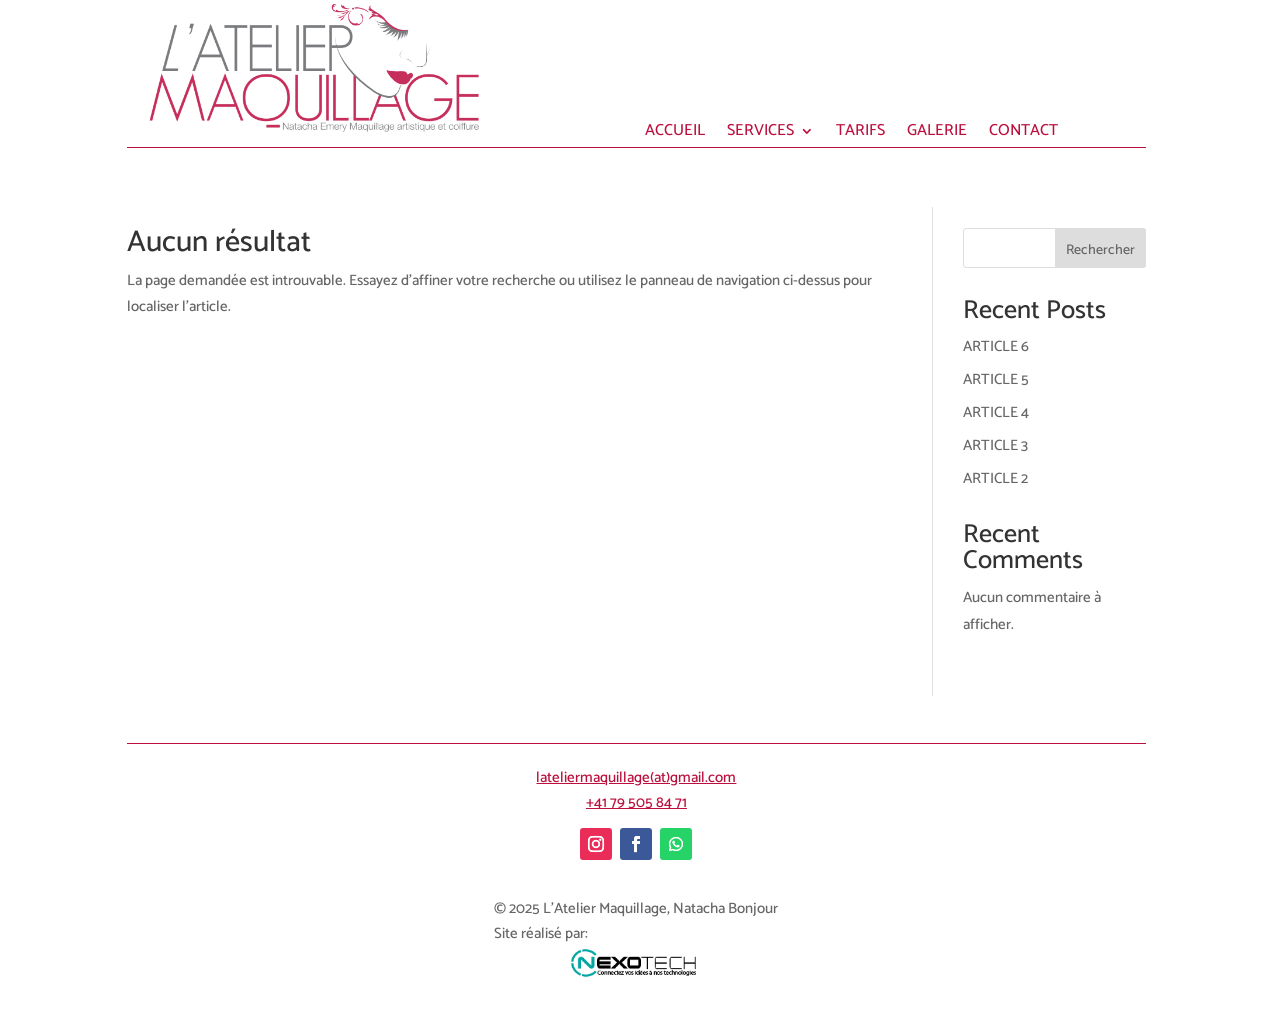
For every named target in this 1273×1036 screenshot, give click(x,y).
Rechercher (1100, 250)
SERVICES (760, 134)
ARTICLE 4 (996, 412)
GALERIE (937, 134)
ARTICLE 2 (995, 478)
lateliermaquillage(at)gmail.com (636, 777)
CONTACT (1023, 134)
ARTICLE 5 (996, 379)
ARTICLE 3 (995, 445)
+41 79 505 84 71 (636, 802)
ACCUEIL (675, 134)
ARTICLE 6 (996, 346)
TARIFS (860, 134)
